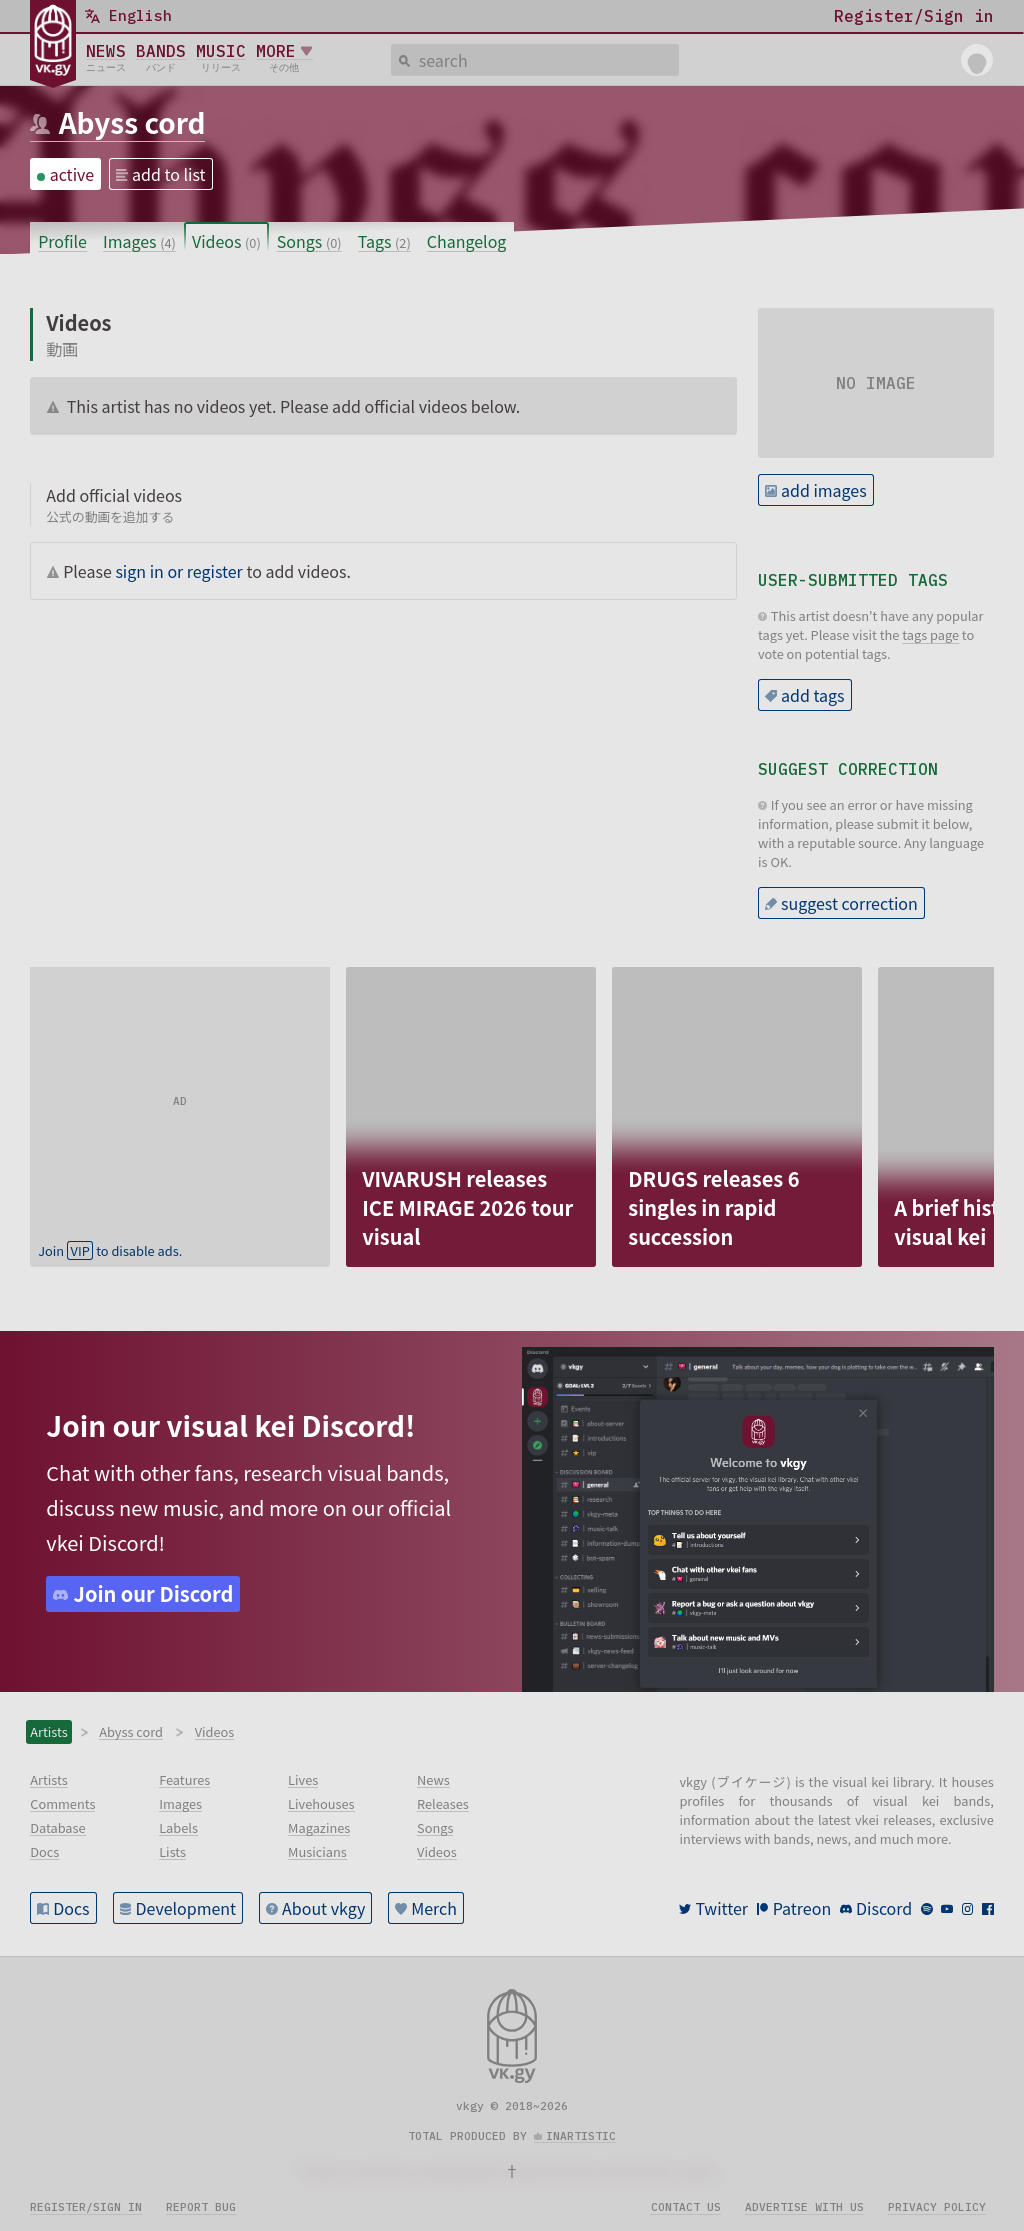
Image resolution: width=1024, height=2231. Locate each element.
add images (824, 490)
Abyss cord (132, 122)
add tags (813, 695)
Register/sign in (86, 2207)
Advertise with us (804, 2207)
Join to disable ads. (110, 1250)
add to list (169, 174)
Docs (71, 1908)
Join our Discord (154, 1593)
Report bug (201, 2207)
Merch (434, 1908)
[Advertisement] (180, 1092)
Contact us (686, 2207)
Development (186, 1908)
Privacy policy (937, 2207)
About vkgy (323, 1908)
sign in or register (178, 571)
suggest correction (849, 903)
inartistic (581, 2136)
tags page (930, 634)
